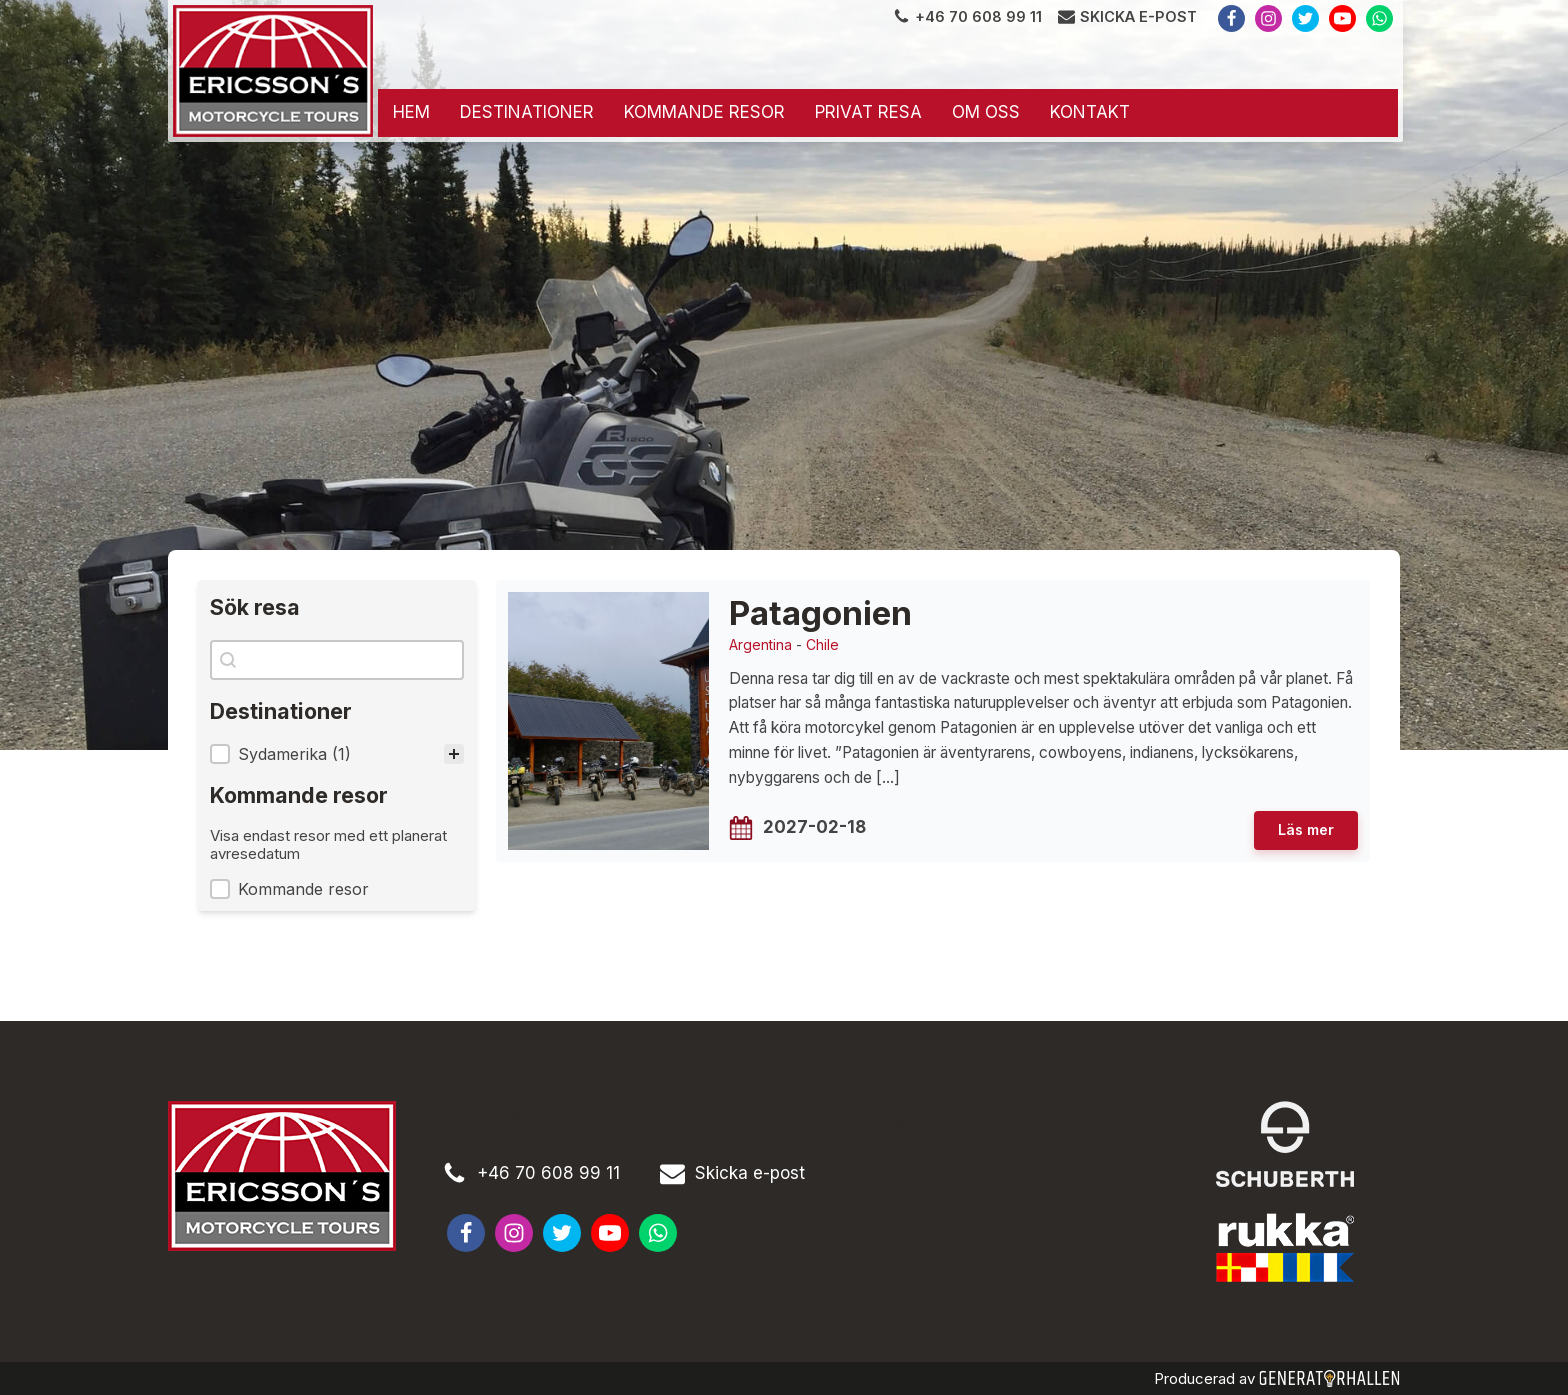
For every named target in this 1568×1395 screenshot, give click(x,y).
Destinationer (527, 112)
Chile (822, 644)
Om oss (986, 112)
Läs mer (1306, 829)
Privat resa (868, 112)
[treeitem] (337, 754)
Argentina (760, 644)
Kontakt (1090, 112)
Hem (411, 112)
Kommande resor (704, 112)
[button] (337, 754)
